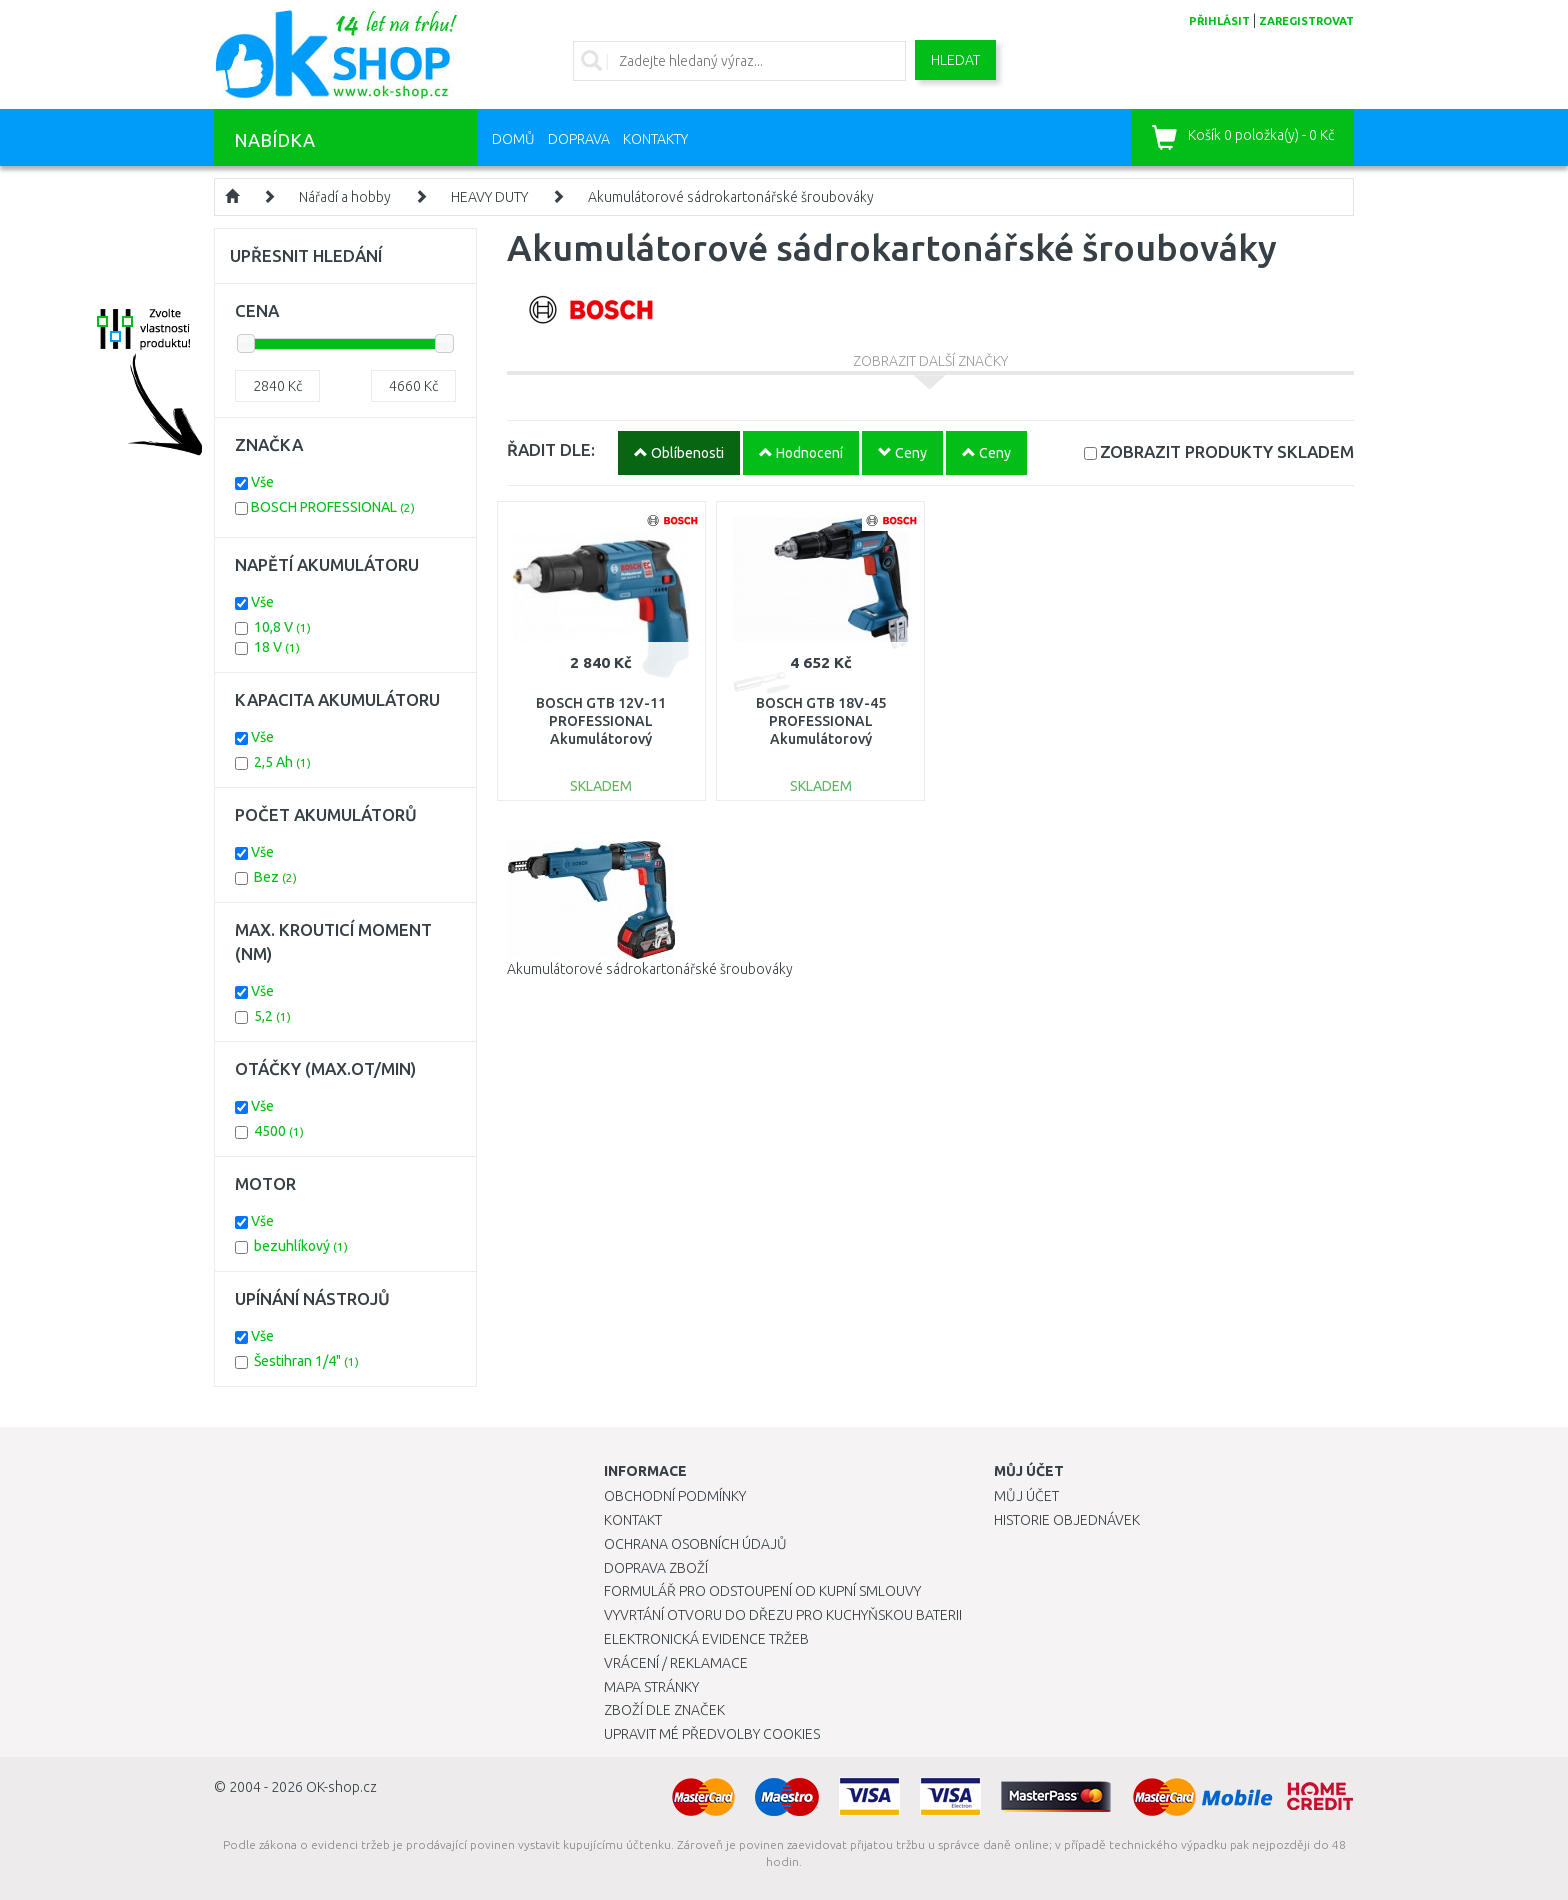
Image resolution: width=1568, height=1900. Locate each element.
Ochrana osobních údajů (695, 1544)
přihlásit (1219, 21)
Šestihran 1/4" (306, 1361)
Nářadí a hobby (345, 197)
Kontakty (655, 139)
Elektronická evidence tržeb (706, 1639)
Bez (275, 877)
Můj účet (1026, 1496)
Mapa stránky (651, 1687)
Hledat (955, 60)
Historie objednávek (1067, 1520)
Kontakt (633, 1520)
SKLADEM (1227, 451)
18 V (277, 647)
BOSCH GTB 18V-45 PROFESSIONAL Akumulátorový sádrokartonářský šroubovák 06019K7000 (820, 739)
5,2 (272, 1016)
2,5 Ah (282, 762)
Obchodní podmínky (675, 1496)
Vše (262, 482)
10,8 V (282, 627)
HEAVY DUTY (489, 197)
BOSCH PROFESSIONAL (333, 507)
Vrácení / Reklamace (676, 1663)
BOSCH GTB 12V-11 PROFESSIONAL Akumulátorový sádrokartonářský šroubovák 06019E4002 (601, 739)
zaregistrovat (1306, 21)
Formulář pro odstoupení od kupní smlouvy (762, 1591)
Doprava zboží (656, 1568)
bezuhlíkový (301, 1246)
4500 (279, 1131)
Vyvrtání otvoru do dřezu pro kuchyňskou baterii (783, 1615)
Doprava (579, 139)
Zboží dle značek (664, 1710)
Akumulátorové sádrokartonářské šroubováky (731, 197)
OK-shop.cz (341, 1787)
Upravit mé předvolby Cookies (712, 1734)
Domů (513, 139)
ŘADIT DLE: (551, 449)
